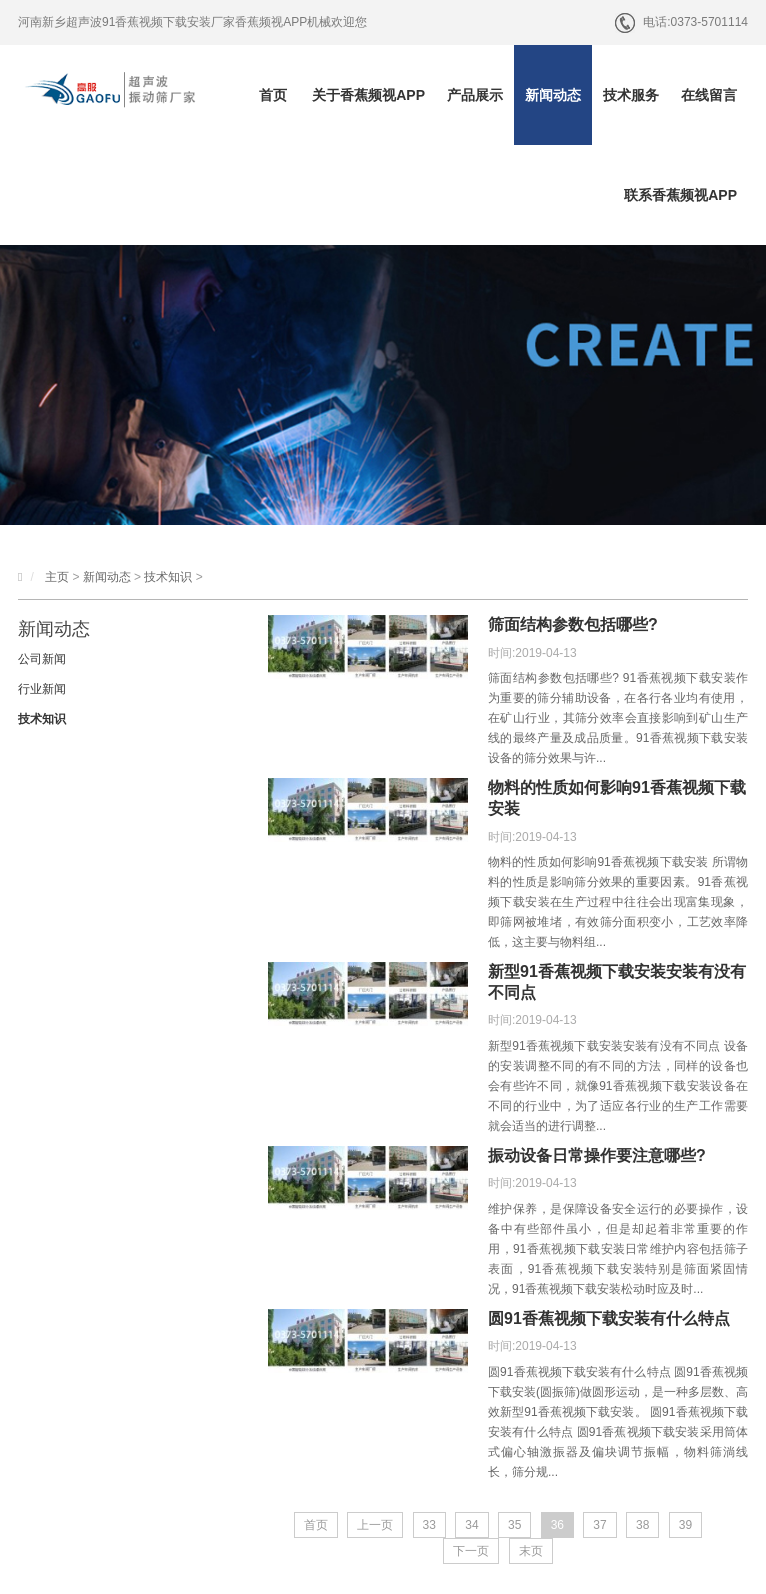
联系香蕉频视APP (680, 195)
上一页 (375, 1525)
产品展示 (475, 95)
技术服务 (631, 95)
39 (685, 1525)
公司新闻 (42, 659)
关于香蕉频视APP (368, 95)
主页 (57, 577)
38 (642, 1525)
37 (599, 1525)
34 (471, 1525)
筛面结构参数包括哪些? (573, 624)
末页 (531, 1551)
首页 (273, 95)
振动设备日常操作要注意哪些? (597, 1155)
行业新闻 (42, 689)
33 (429, 1525)
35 (514, 1525)
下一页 (471, 1551)
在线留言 (709, 95)
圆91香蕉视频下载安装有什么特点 (609, 1318)
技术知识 (168, 577)
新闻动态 (553, 95)
